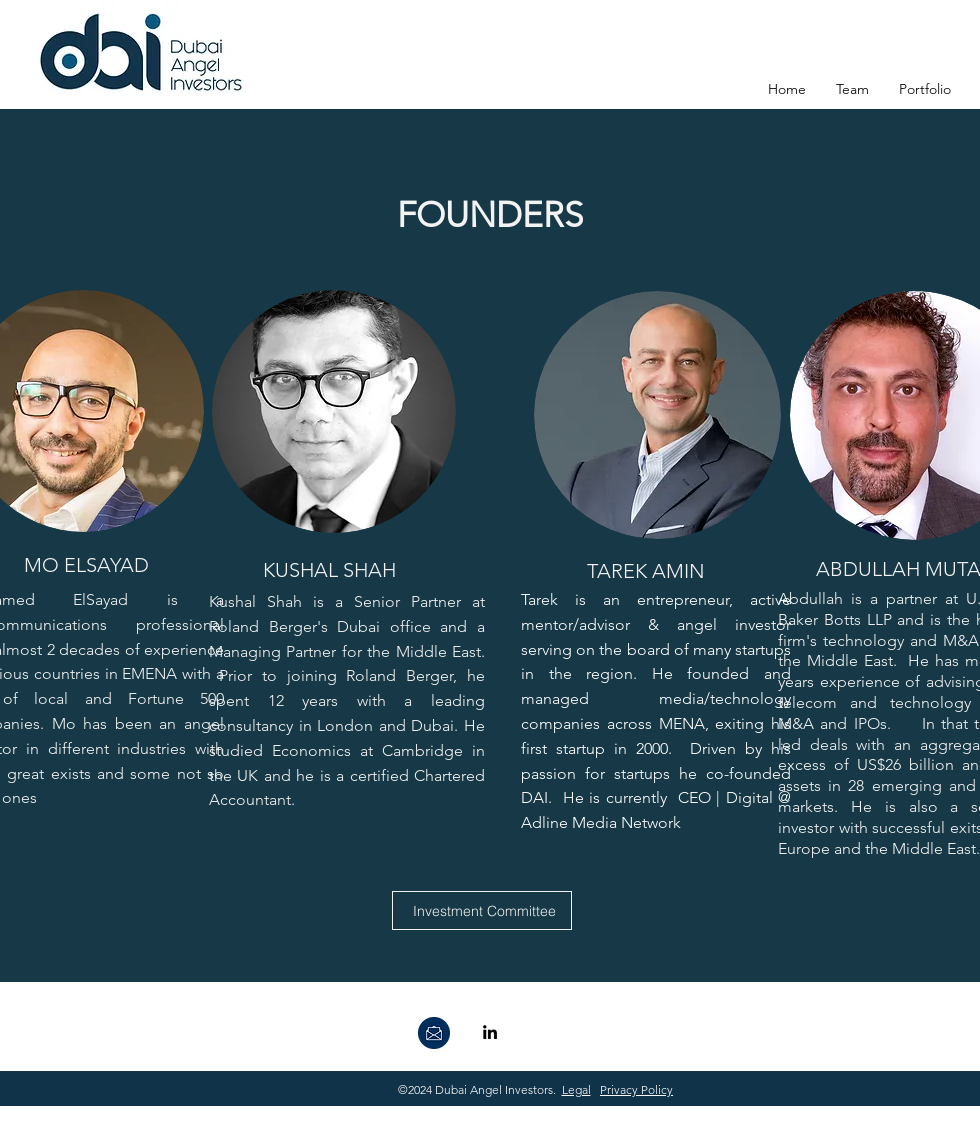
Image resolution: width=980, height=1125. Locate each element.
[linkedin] (490, 1032)
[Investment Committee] (482, 910)
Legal (576, 1089)
